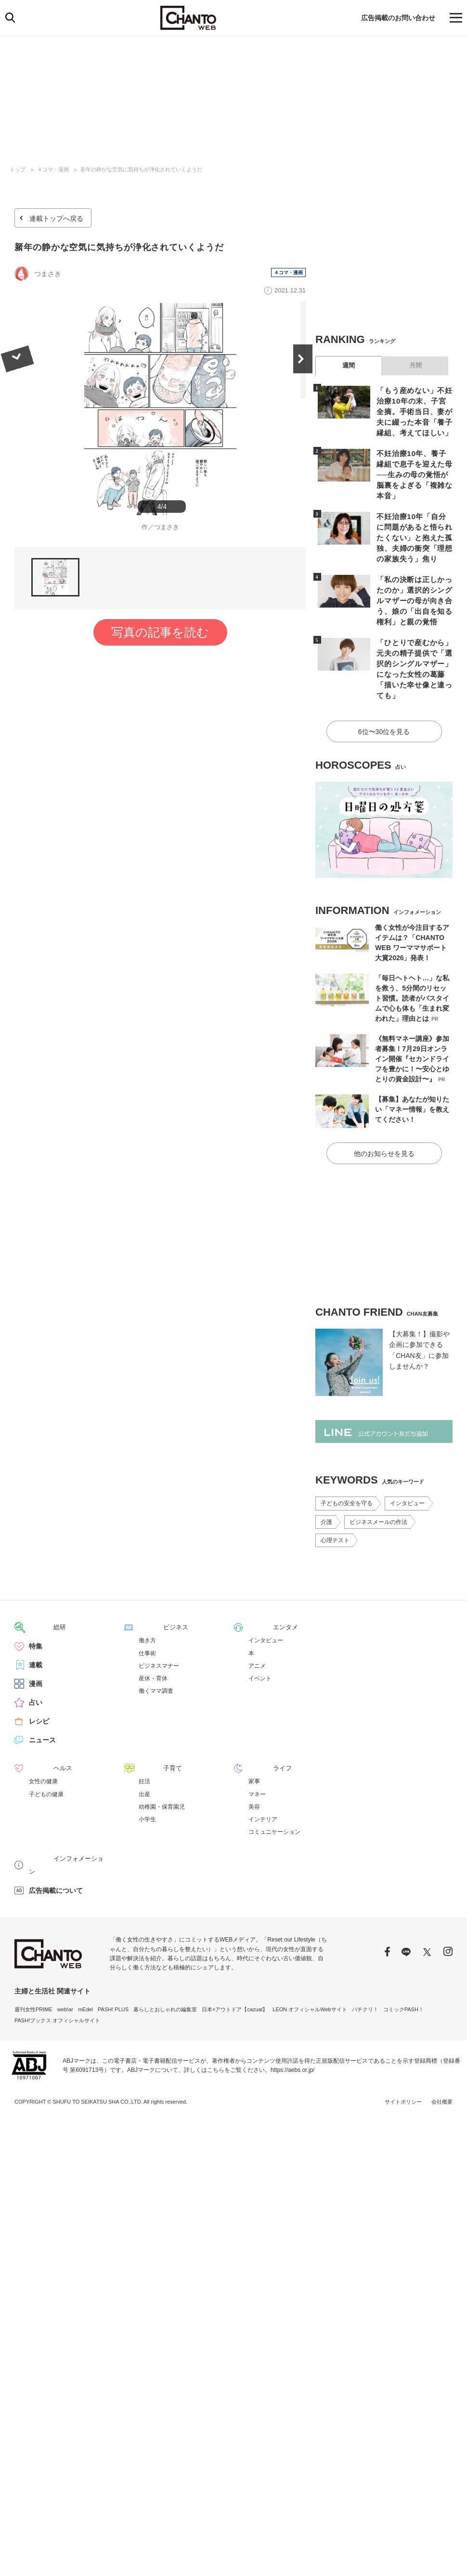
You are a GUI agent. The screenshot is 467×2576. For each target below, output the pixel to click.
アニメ (257, 1627)
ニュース (42, 1702)
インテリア (262, 1780)
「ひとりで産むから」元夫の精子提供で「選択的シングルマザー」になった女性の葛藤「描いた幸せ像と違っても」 (412, 643)
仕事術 (147, 1615)
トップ (18, 169)
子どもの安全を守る (347, 1465)
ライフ (258, 1730)
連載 (35, 1627)
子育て (149, 1730)
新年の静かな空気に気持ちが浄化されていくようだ (141, 169)
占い (35, 1664)
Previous (14, 419)
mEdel (85, 1957)
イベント (260, 1640)
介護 (326, 1484)
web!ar (65, 1957)
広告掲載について (56, 1838)
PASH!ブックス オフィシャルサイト (57, 1968)
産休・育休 (153, 1640)
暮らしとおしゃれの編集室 (165, 1957)
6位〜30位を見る (384, 696)
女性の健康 (43, 1742)
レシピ (39, 1683)
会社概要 (442, 2050)
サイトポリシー (403, 2050)
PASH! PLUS (113, 1957)
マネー (257, 1755)
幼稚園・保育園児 (162, 1768)
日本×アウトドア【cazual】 (235, 1957)
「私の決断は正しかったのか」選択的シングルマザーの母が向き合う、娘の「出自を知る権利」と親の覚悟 (412, 582)
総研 (35, 1589)
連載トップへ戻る (56, 218)
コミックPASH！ (403, 1957)
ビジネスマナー (159, 1627)
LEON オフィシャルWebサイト (309, 1957)
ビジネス (152, 1589)
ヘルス (39, 1730)
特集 (35, 1608)
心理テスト (335, 1502)
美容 (254, 1768)
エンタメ (261, 1589)
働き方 (147, 1602)
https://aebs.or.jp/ (292, 2018)
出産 (144, 1755)
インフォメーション (59, 1820)
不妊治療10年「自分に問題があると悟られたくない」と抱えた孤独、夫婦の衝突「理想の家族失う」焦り (412, 521)
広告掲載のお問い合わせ (398, 18)
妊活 (144, 1742)
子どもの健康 (46, 1755)
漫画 (35, 1646)
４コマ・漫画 (53, 169)
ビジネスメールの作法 (378, 1484)
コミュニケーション (274, 1793)
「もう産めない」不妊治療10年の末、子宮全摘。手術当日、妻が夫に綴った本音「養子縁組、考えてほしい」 (412, 410)
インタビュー (407, 1465)
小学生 (147, 1780)
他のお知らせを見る (384, 1116)
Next (305, 419)
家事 (254, 1742)
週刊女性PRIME (33, 1957)
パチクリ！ (365, 1957)
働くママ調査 (156, 1653)
